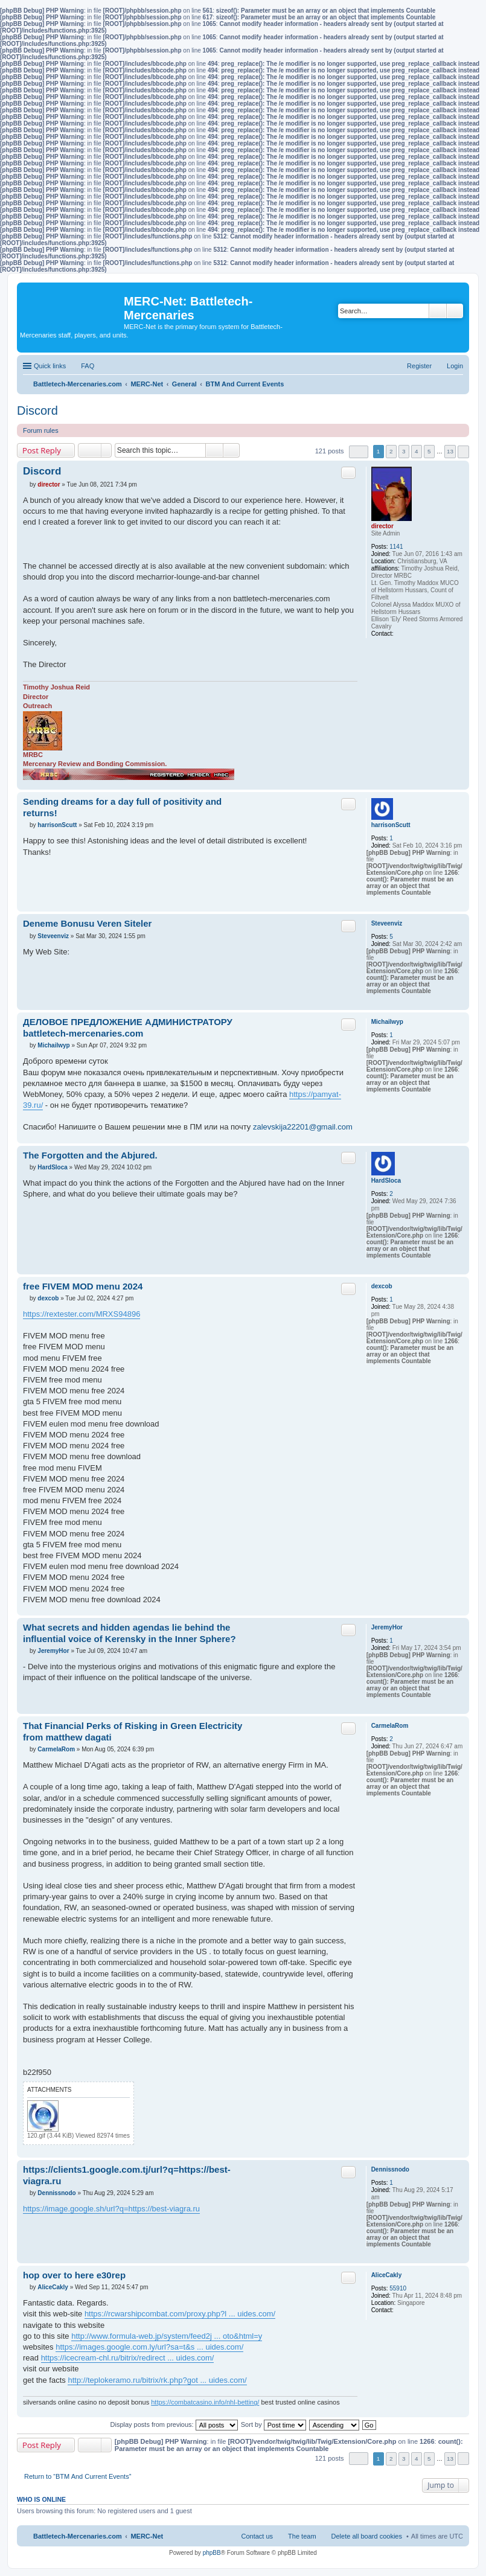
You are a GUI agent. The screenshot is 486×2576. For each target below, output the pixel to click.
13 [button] (450, 451)
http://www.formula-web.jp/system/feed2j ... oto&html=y (166, 2336)
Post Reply (41, 450)
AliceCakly (386, 2275)
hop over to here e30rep (74, 2275)
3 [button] (404, 451)
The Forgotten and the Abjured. (90, 1155)
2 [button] (391, 451)
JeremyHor (387, 1627)
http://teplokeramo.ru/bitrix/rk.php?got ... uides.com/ (157, 2380)
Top (459, 783)
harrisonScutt (391, 825)
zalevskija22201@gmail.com (303, 1126)
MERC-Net (146, 2536)
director (382, 526)
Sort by (273, 2424)
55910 (397, 2288)
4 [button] (416, 451)
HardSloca (386, 1180)
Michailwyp (387, 1021)
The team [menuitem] (302, 2536)
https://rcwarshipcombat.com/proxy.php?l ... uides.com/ (180, 2313)
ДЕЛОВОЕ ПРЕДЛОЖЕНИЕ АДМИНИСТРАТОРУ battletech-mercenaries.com (127, 1027)
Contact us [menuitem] (257, 2536)
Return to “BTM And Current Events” (77, 2476)
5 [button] (429, 451)
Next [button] (463, 452)
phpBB (212, 2552)
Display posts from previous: (174, 2424)
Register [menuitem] (419, 365)
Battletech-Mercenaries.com (77, 2536)
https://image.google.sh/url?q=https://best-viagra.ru (111, 2208)
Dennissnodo (390, 2169)
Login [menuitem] (455, 365)
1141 (396, 546)
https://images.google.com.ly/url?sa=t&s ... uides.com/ (149, 2346)
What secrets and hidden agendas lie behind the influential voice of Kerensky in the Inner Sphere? (129, 1633)
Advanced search (455, 311)
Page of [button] (358, 452)
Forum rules (41, 430)
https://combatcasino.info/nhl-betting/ (205, 2402)
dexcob (381, 1286)
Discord (37, 410)
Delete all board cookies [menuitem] (366, 2536)
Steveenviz (387, 923)
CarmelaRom (390, 1725)
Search (438, 311)
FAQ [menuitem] (87, 365)
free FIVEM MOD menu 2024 (82, 1286)
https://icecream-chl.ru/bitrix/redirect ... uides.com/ (127, 2357)
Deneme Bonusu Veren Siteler (87, 923)
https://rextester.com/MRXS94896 (81, 1313)
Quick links (50, 365)
